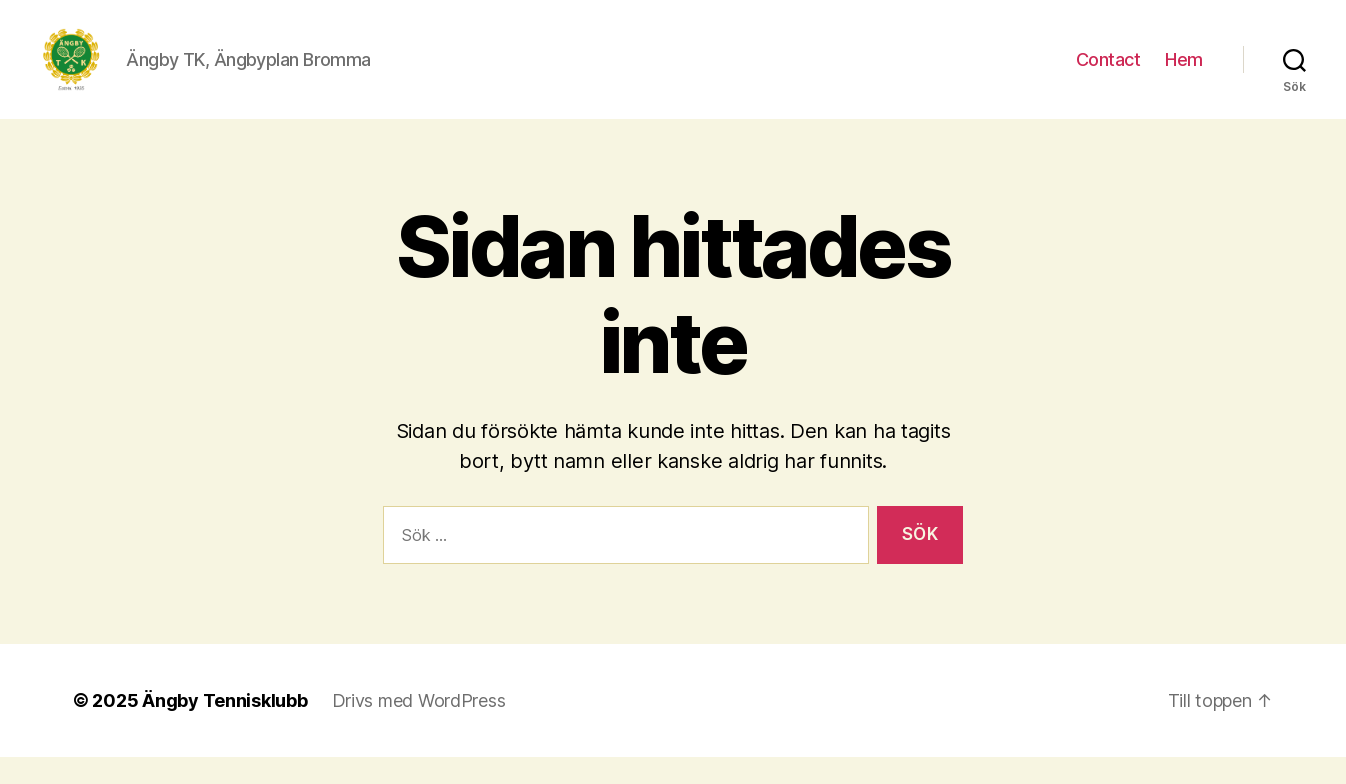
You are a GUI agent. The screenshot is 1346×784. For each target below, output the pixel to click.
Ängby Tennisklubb (224, 727)
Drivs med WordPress (419, 727)
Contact (1108, 72)
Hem (1184, 72)
